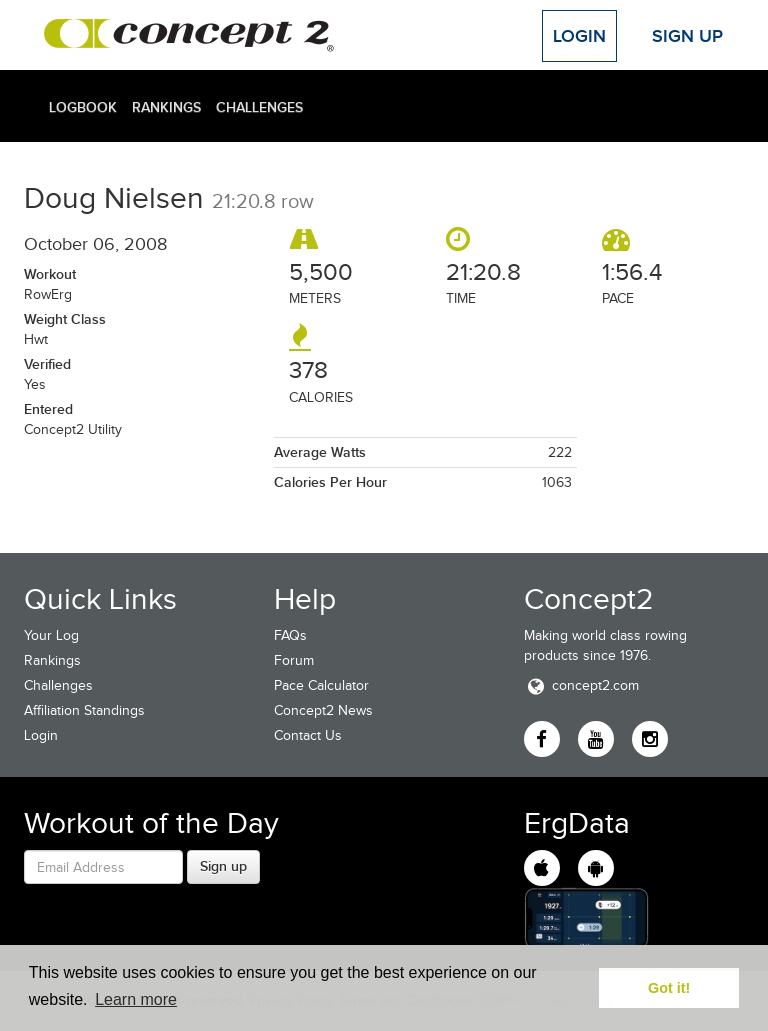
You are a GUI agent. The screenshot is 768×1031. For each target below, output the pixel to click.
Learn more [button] (136, 999)
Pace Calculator (321, 685)
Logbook (83, 107)
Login (579, 36)
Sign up (223, 866)
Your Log (51, 635)
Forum (294, 660)
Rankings (166, 107)
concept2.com (581, 685)
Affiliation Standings (84, 710)
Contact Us (308, 735)
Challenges (259, 107)
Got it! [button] (669, 988)
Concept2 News (323, 710)
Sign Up (687, 36)
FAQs (290, 635)
